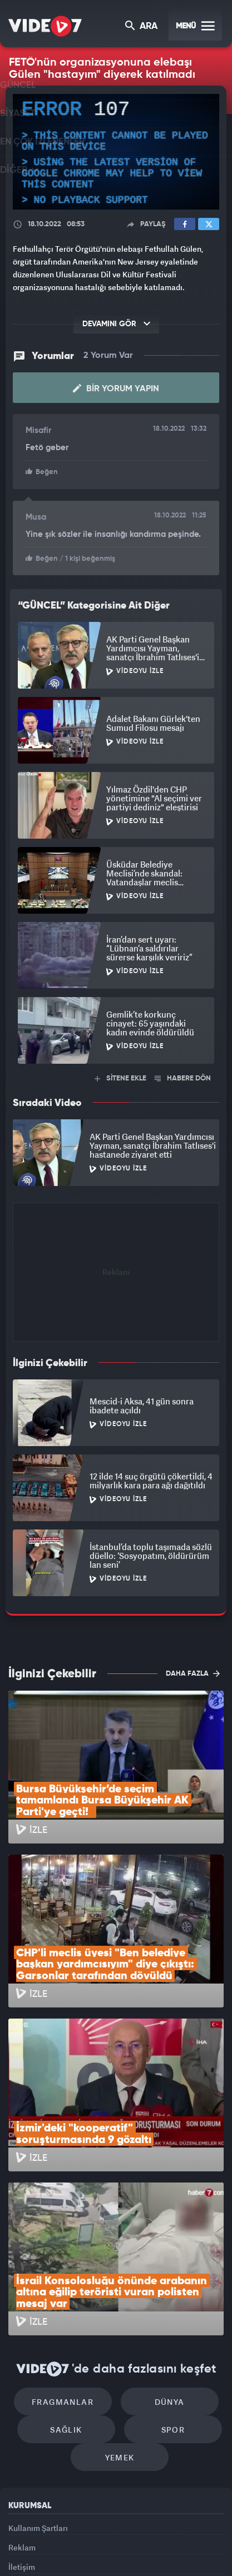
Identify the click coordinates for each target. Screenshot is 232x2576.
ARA (142, 27)
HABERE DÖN (183, 1077)
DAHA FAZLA (193, 1672)
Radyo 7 (62, 2535)
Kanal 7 (21, 2535)
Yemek (120, 2317)
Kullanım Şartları (38, 2387)
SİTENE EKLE (120, 1077)
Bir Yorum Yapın (116, 388)
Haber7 (192, 2535)
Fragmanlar (69, 2250)
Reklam (22, 2412)
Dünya (164, 2250)
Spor (167, 2284)
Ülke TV (137, 2535)
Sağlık (72, 2284)
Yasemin (119, 2558)
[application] (116, 152)
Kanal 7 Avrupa (101, 2535)
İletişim (21, 2438)
